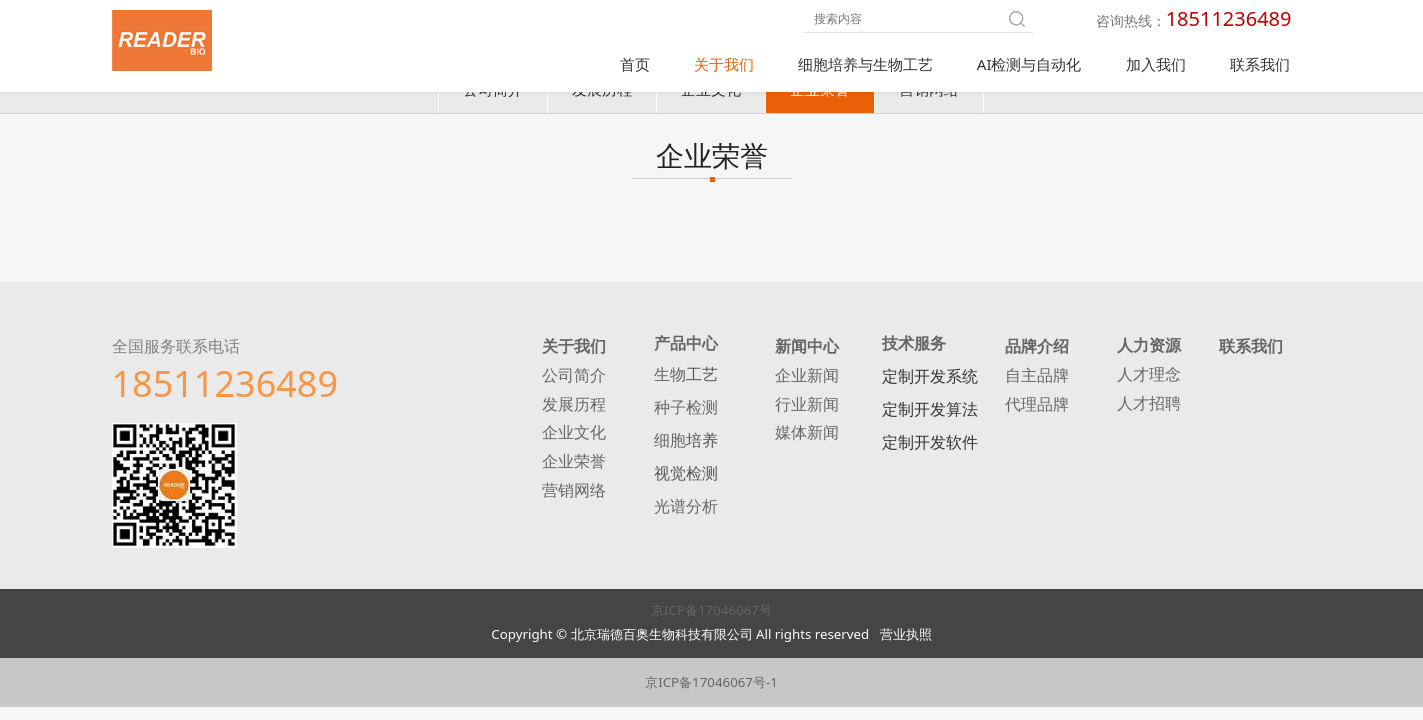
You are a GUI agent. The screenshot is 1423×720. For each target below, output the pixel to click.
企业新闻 (807, 382)
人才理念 (1149, 381)
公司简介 (493, 96)
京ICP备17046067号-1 (711, 689)
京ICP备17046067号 (711, 617)
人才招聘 (1149, 410)
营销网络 (929, 96)
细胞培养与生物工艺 (865, 64)
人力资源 (1149, 352)
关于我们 (724, 64)
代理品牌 (1037, 411)
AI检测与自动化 (1029, 64)
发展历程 (602, 96)
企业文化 (711, 96)
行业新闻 (807, 411)
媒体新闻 (807, 439)
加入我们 (1156, 64)
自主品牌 (1037, 382)
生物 (670, 381)
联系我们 (1260, 64)
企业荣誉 (820, 96)
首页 (635, 64)
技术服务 (914, 350)
